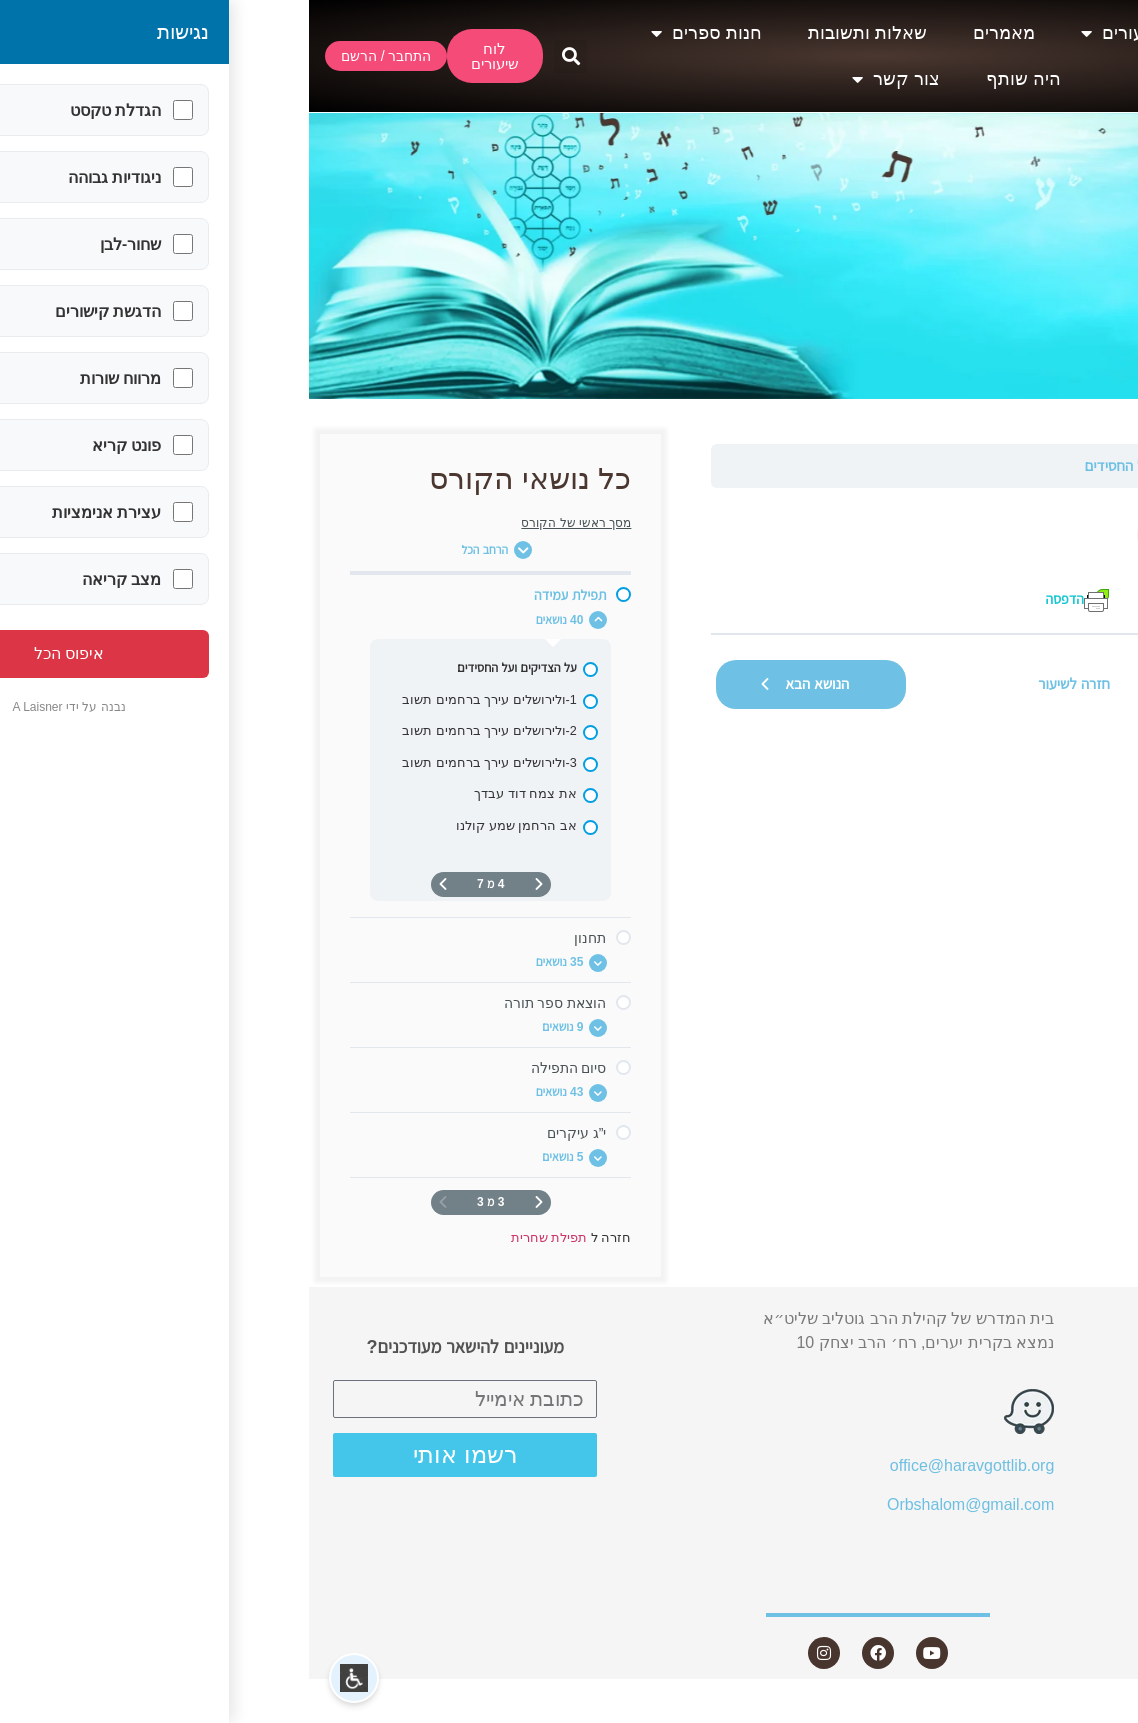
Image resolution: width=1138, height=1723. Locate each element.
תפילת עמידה (974, 465)
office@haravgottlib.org (663, 1465)
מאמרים (695, 33)
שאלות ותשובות (558, 33)
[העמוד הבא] (134, 884)
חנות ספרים (397, 33)
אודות (930, 33)
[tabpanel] (765, 560)
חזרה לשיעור (765, 683)
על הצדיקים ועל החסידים (847, 465)
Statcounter (1097, 1710)
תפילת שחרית (1069, 465)
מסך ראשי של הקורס (267, 523)
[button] (261, 56)
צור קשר (587, 79)
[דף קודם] (230, 884)
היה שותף (714, 79)
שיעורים (812, 33)
